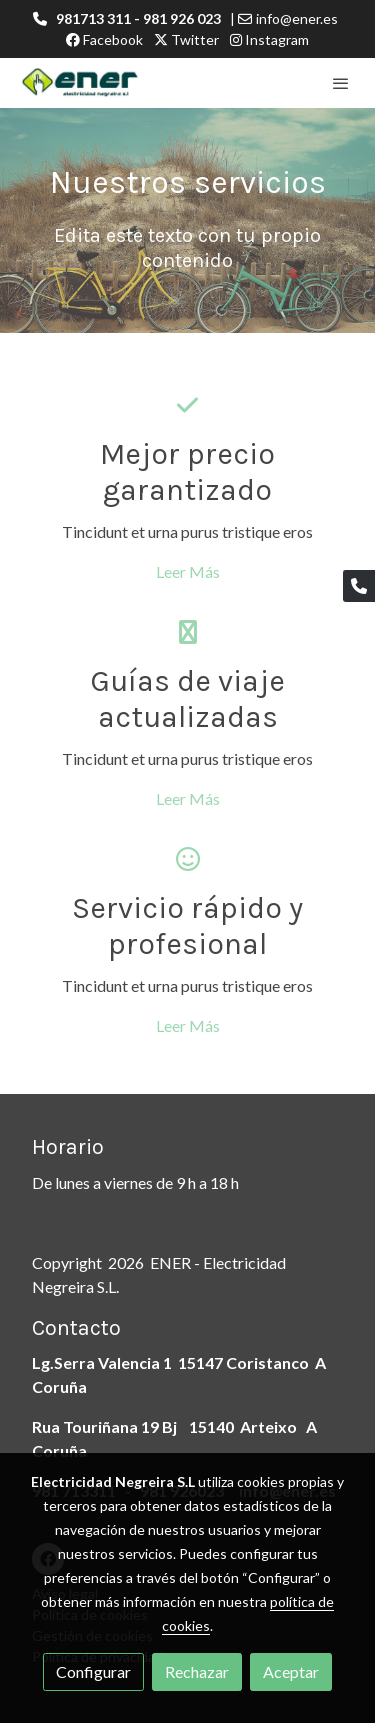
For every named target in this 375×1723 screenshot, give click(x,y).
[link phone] (359, 586)
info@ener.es (297, 18)
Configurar (93, 1671)
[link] (80, 83)
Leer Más (188, 571)
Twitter (186, 39)
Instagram (269, 39)
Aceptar (291, 1671)
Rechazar (197, 1671)
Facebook (104, 39)
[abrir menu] (341, 83)
